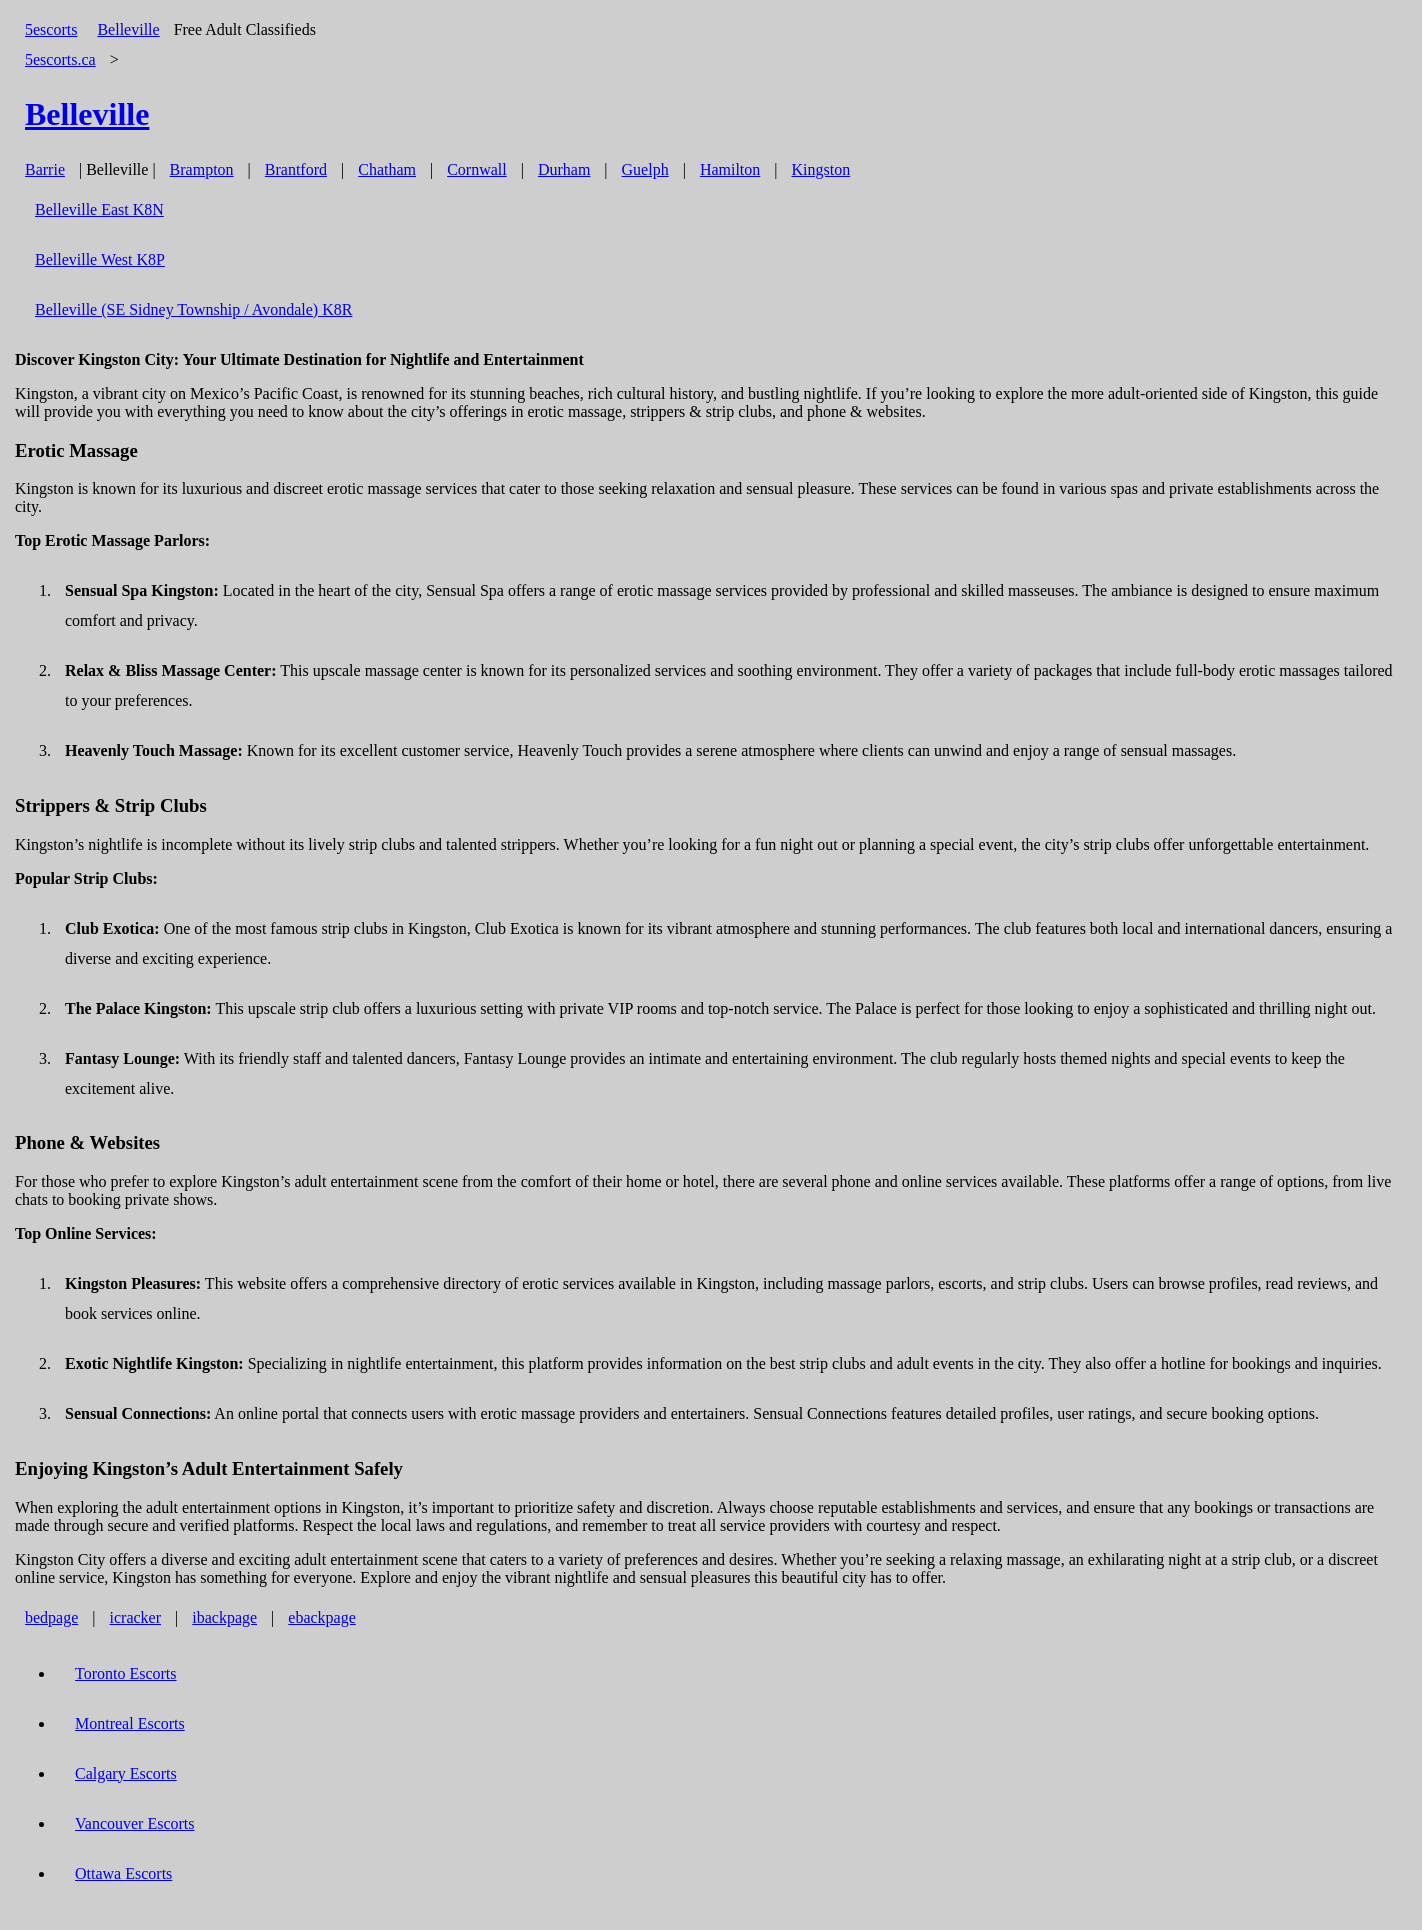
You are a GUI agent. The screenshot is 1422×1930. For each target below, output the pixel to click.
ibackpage (224, 1617)
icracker (136, 1617)
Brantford (296, 169)
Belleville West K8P (100, 259)
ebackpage (322, 1617)
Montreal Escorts (130, 1723)
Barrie (45, 169)
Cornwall (477, 169)
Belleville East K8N (99, 209)
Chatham (387, 169)
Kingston (821, 169)
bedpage (51, 1617)
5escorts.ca (60, 59)
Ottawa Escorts (123, 1873)
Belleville (128, 29)
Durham (564, 169)
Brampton (202, 169)
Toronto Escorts (126, 1673)
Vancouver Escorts (135, 1823)
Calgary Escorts (126, 1773)
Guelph (645, 169)
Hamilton (730, 169)
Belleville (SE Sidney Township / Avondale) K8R (193, 309)
